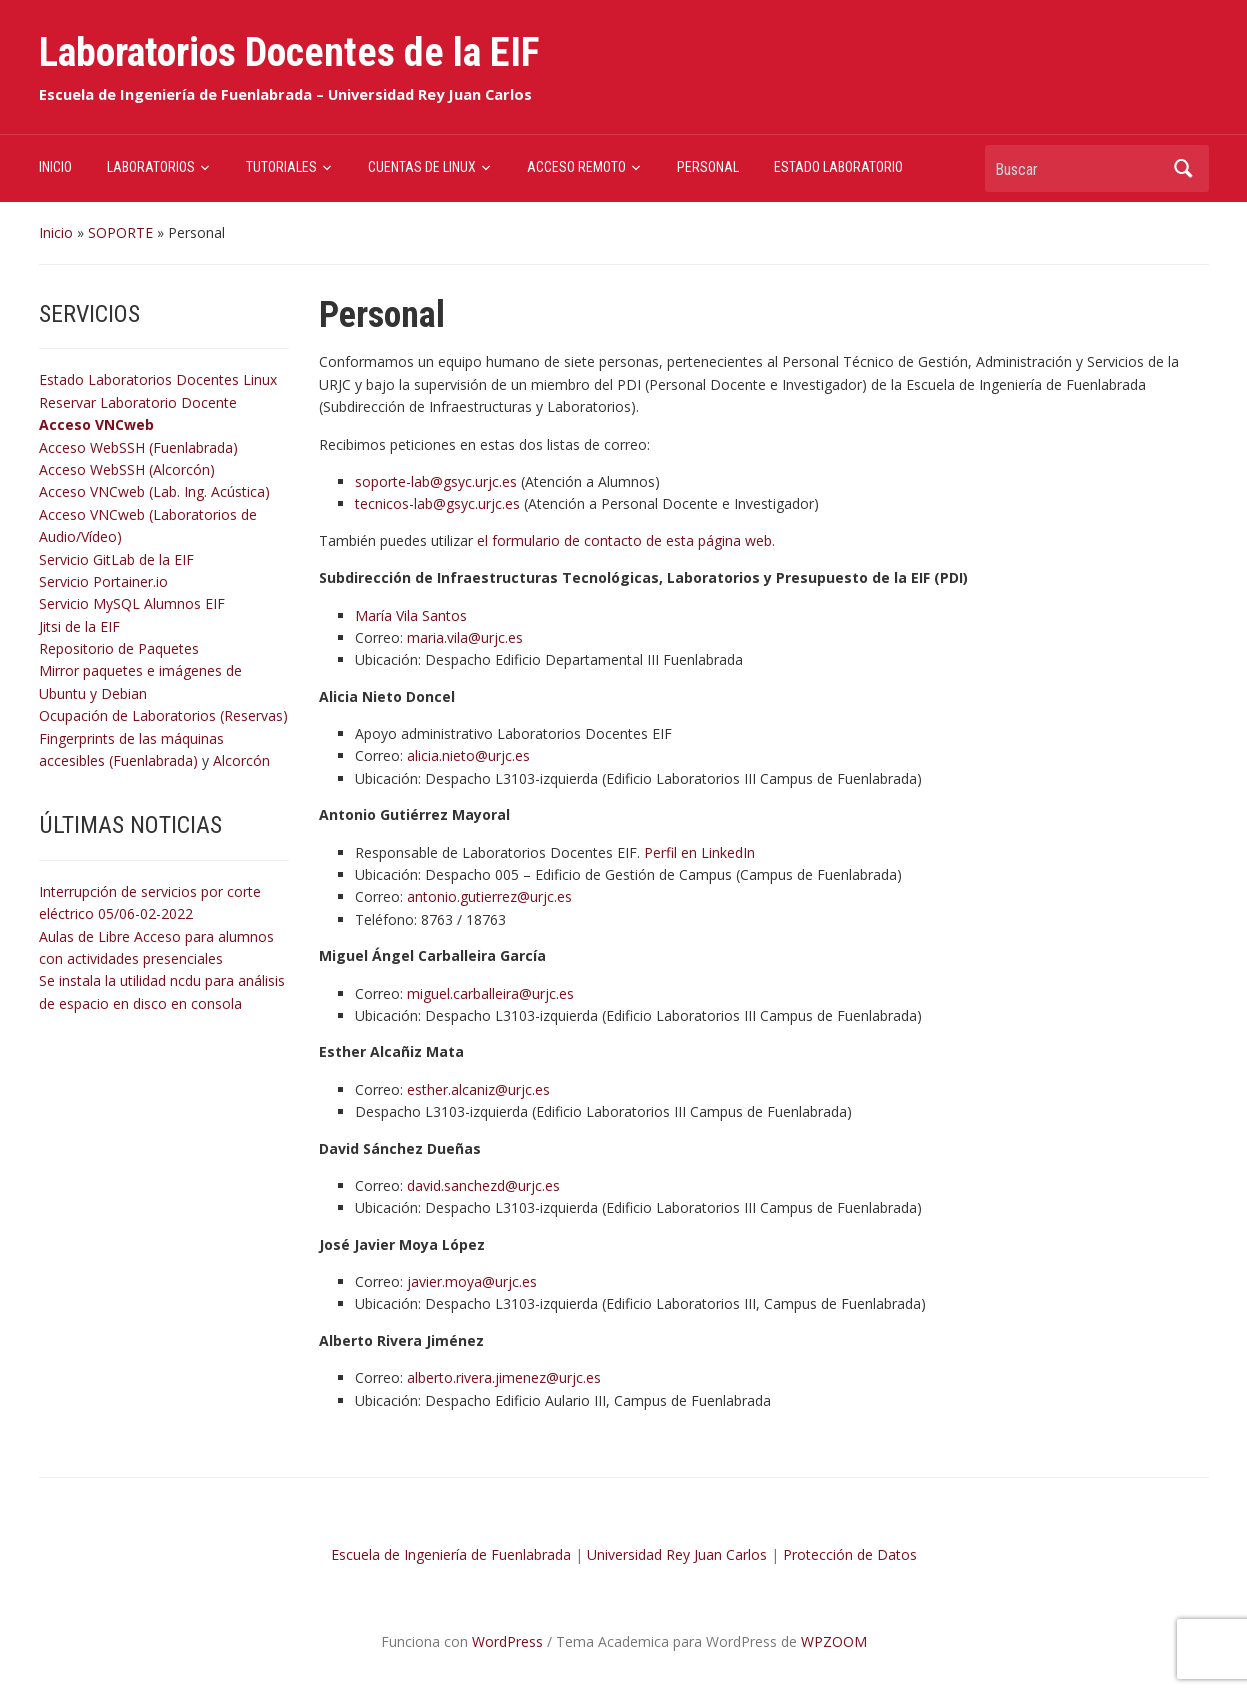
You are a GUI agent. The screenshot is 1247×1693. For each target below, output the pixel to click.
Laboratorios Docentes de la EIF (289, 52)
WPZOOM (834, 1641)
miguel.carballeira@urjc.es (490, 993)
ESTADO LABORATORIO (838, 167)
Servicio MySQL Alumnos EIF (132, 603)
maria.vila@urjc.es (465, 637)
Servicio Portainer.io (103, 581)
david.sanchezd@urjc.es (483, 1185)
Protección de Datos (850, 1554)
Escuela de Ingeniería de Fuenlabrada (451, 1554)
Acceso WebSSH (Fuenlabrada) (138, 447)
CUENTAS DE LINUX (422, 167)
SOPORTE (120, 232)
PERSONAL (708, 167)
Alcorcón (241, 760)
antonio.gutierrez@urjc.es (489, 896)
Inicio (56, 232)
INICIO (55, 167)
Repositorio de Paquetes (119, 648)
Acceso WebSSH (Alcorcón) (127, 469)
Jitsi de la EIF (79, 626)
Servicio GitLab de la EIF (116, 559)
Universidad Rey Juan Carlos (677, 1554)
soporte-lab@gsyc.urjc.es (436, 481)
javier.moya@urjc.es (472, 1281)
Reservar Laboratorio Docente (138, 402)
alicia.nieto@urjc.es (468, 755)
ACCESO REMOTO (576, 167)
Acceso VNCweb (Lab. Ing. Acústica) (154, 491)
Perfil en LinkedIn (699, 852)
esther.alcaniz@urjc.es (478, 1089)
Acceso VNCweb (96, 424)
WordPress (507, 1641)
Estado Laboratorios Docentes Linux (158, 379)
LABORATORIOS (151, 167)
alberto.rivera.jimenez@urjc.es (504, 1377)
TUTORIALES (281, 167)
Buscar (1184, 168)
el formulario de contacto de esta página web (624, 540)
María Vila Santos (411, 615)
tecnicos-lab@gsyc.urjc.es (437, 503)
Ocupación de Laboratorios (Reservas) (163, 715)
